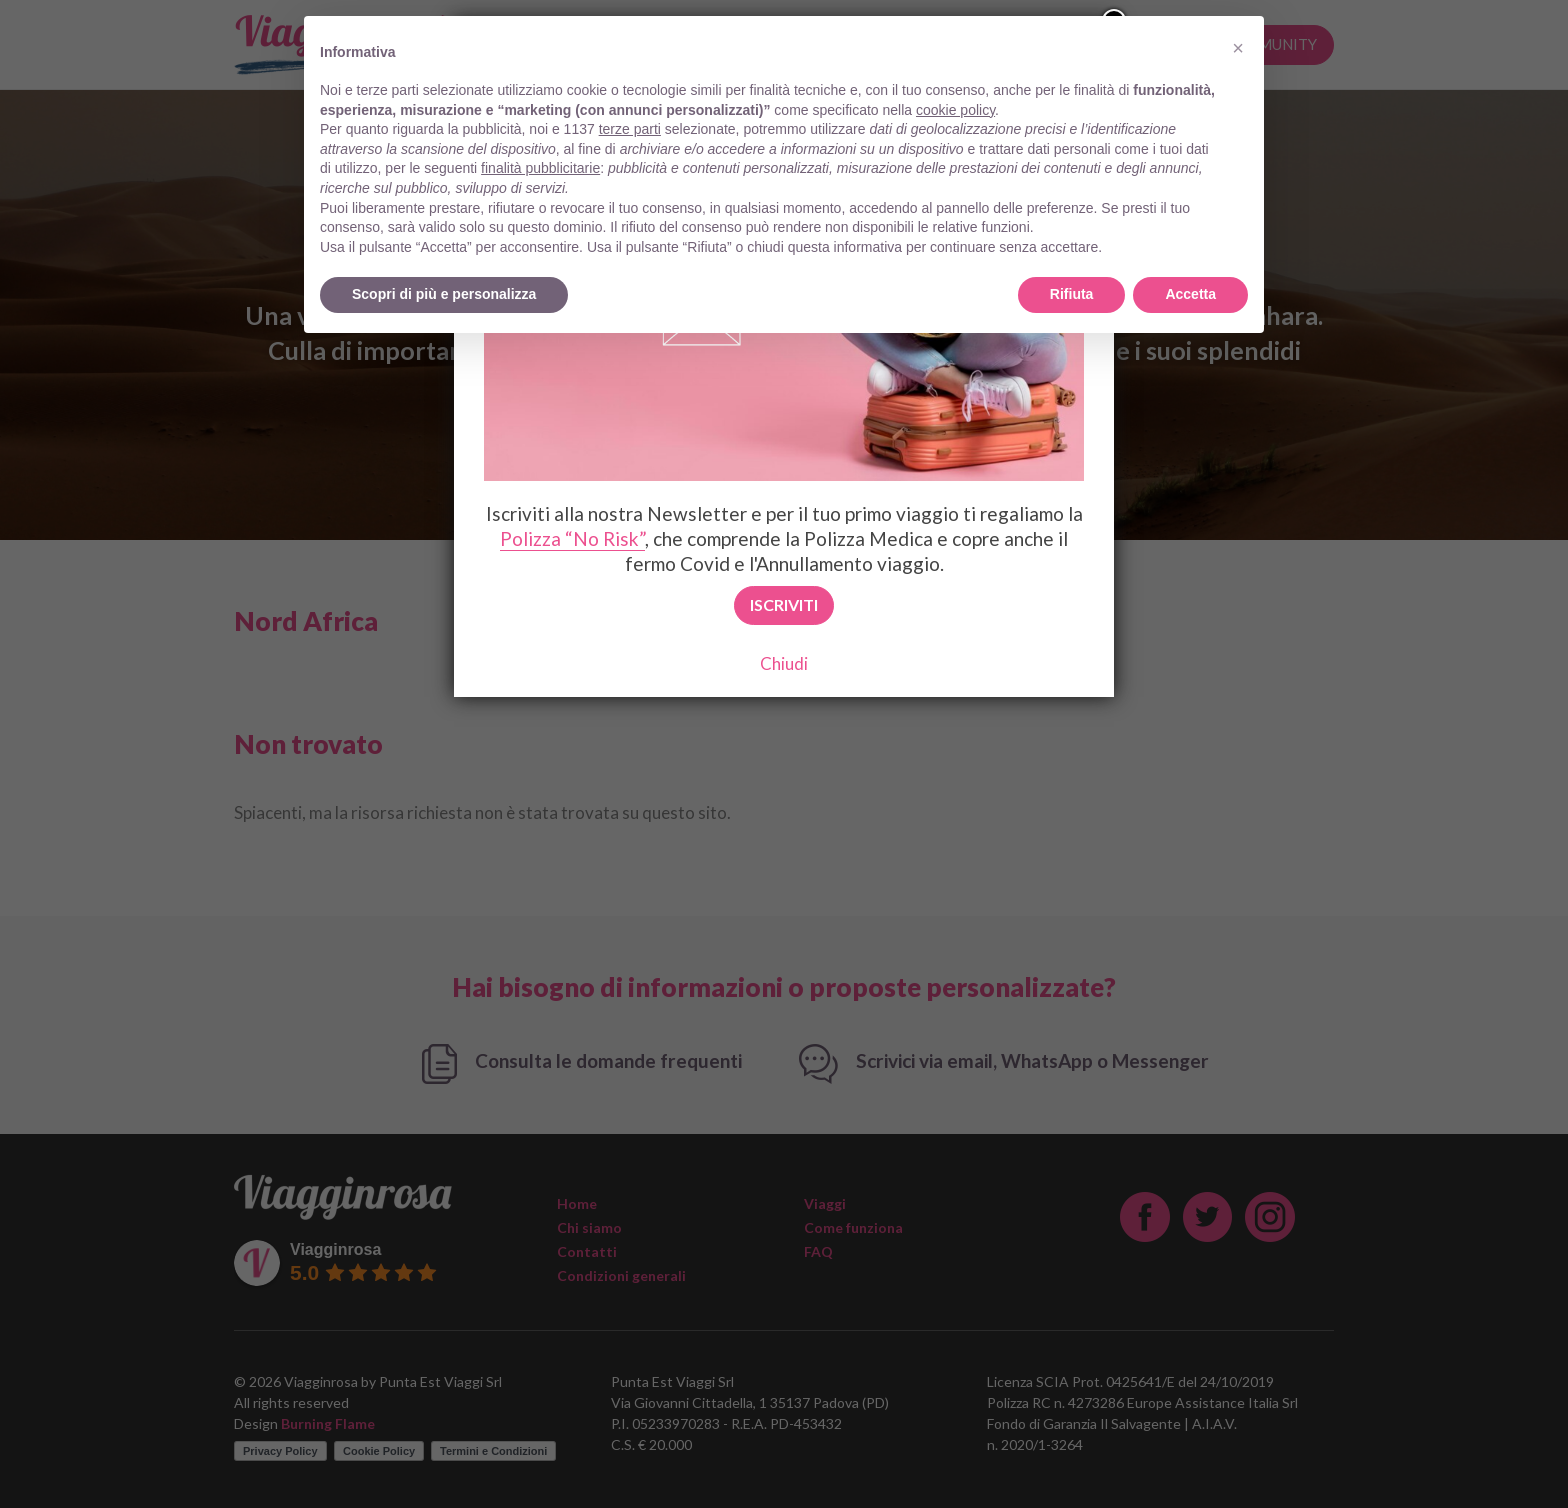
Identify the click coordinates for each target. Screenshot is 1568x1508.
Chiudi (784, 663)
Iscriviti (784, 604)
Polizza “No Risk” (572, 538)
